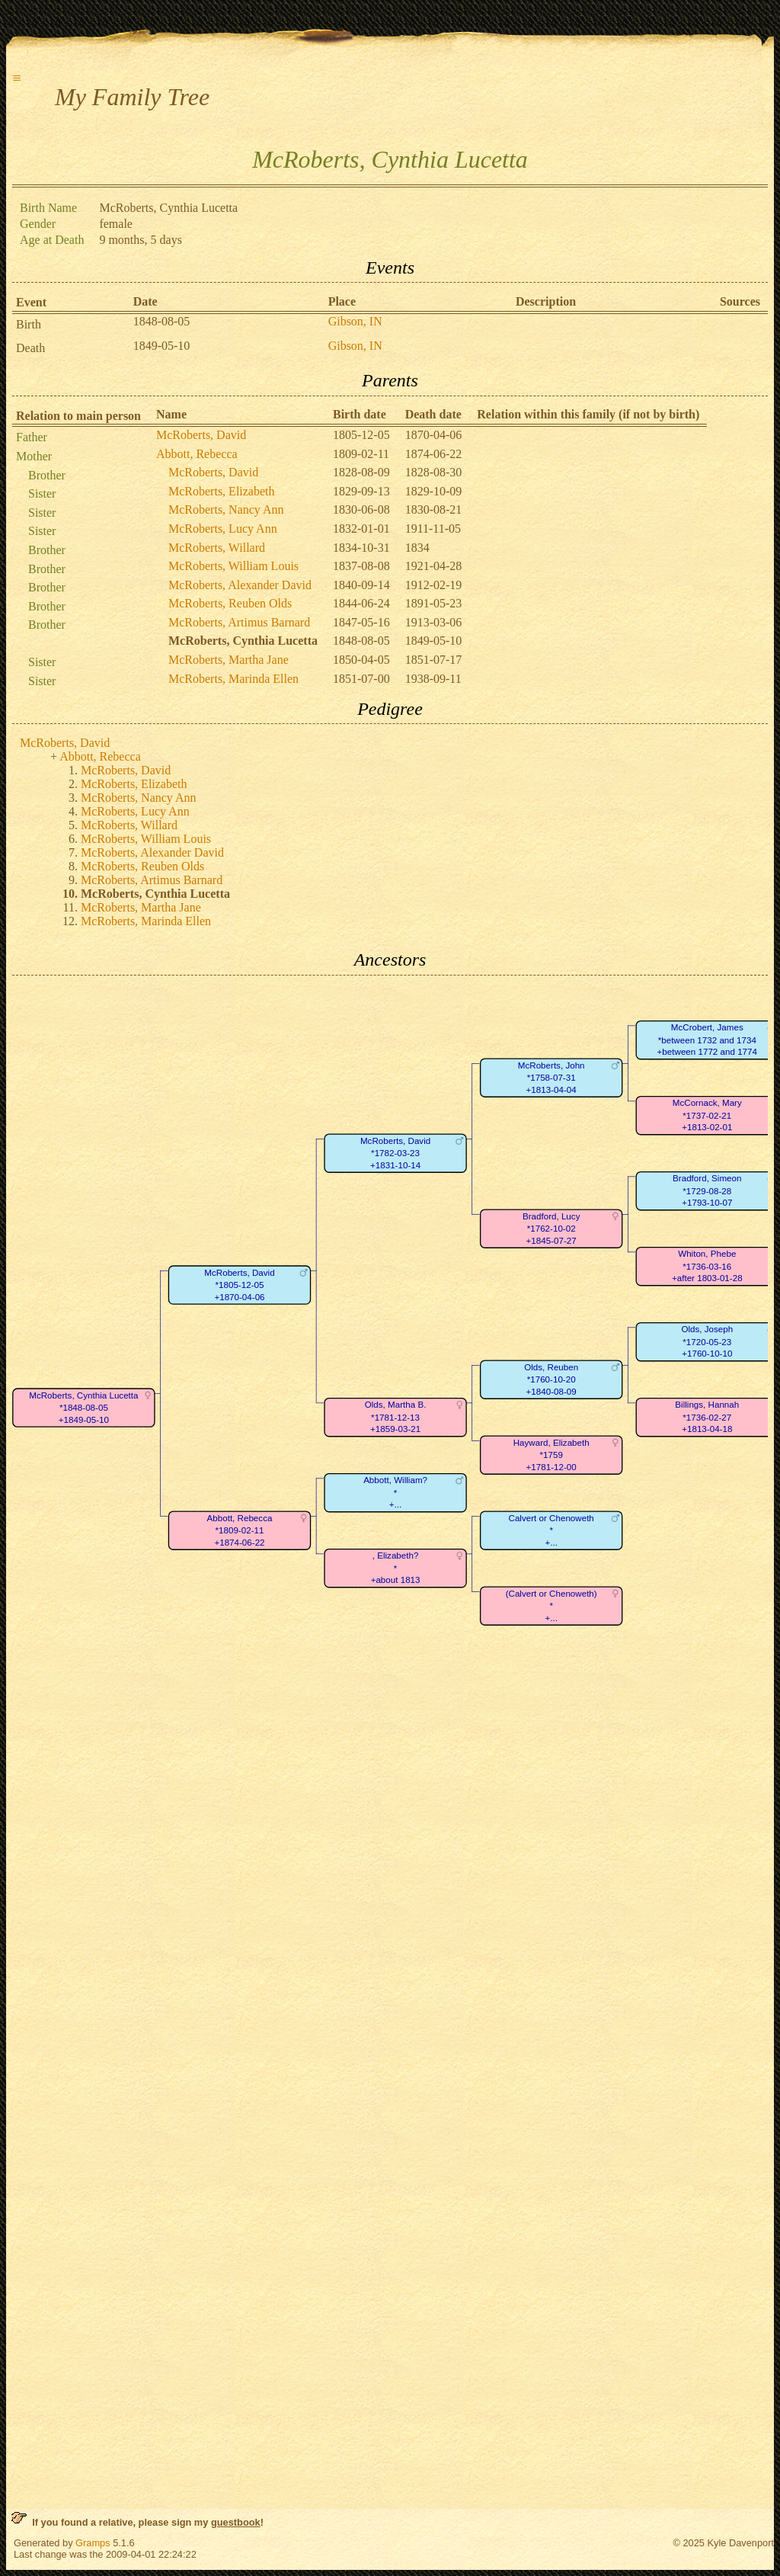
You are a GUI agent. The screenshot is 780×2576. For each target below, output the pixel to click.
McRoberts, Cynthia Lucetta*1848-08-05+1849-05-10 (83, 1407)
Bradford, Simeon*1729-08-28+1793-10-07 (707, 1190)
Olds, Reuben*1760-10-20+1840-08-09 (551, 1379)
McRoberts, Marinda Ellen (233, 678)
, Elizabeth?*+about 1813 (395, 1567)
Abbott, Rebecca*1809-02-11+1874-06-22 (240, 1530)
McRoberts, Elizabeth (221, 491)
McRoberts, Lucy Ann (222, 528)
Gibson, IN (355, 321)
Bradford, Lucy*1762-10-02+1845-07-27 (551, 1228)
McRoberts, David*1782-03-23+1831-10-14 (395, 1153)
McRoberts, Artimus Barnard (239, 622)
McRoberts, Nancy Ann (226, 509)
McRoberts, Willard (216, 547)
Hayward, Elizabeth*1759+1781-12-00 (551, 1454)
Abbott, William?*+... (395, 1492)
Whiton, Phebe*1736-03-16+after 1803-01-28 (707, 1265)
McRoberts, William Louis (233, 565)
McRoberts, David (201, 434)
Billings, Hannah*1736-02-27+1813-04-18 (707, 1416)
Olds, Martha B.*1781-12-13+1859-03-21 (396, 1416)
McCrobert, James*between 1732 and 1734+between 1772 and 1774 (707, 1039)
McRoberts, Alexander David (240, 584)
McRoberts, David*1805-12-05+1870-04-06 (239, 1284)
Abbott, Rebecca (197, 453)
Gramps (92, 2543)
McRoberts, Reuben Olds (230, 603)
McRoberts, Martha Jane (228, 659)
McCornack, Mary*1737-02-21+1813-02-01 (707, 1115)
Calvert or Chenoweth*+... (551, 1530)
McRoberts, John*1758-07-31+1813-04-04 (551, 1077)
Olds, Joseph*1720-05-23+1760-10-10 (707, 1341)
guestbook (236, 2522)
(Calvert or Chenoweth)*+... (551, 1605)
